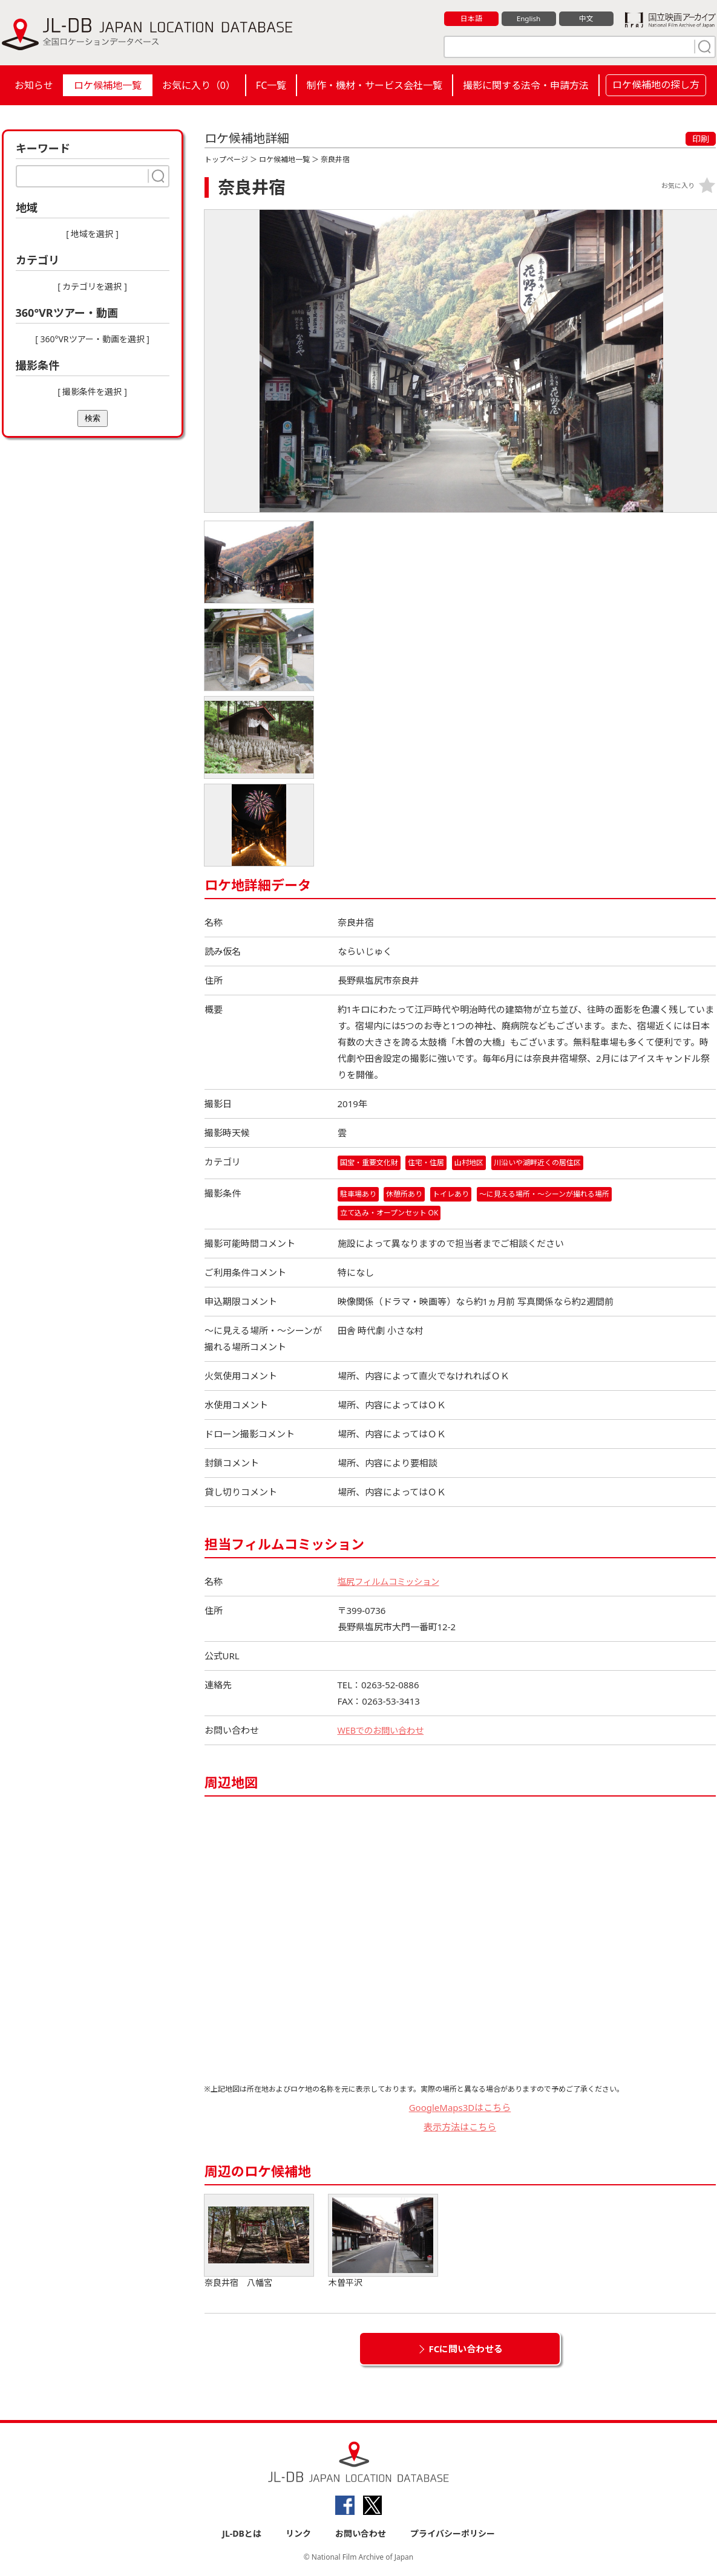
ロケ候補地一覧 (108, 85)
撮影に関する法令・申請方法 (526, 85)
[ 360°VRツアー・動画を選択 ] (92, 339)
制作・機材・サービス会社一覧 (374, 85)
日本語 (471, 18)
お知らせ (34, 85)
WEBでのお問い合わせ (384, 1731)
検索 (92, 418)
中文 (586, 18)
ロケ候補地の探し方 (655, 84)
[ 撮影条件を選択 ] (92, 391)
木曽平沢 (383, 2242)
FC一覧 (271, 85)
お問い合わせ (360, 2534)
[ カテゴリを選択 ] (92, 286)
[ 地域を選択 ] (92, 233)
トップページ (226, 159)
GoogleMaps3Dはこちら (460, 2108)
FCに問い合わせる (466, 2349)
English (528, 18)
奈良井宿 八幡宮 (259, 2242)
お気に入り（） (198, 85)
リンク (298, 2534)
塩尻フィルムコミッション (392, 1582)
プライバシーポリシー (452, 2534)
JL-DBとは (241, 2534)
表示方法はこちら (460, 2128)
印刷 (700, 139)
